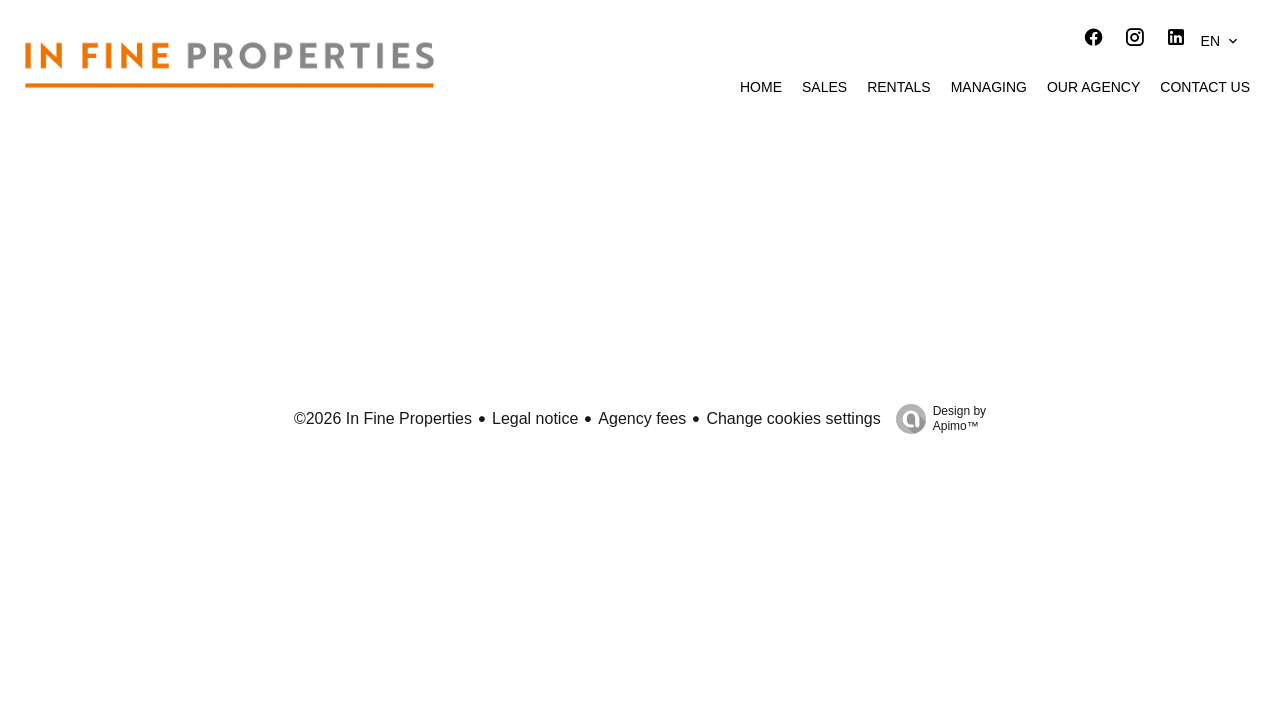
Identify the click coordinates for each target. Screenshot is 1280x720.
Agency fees (642, 418)
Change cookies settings (793, 418)
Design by (936, 419)
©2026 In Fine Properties (383, 418)
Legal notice (535, 418)
